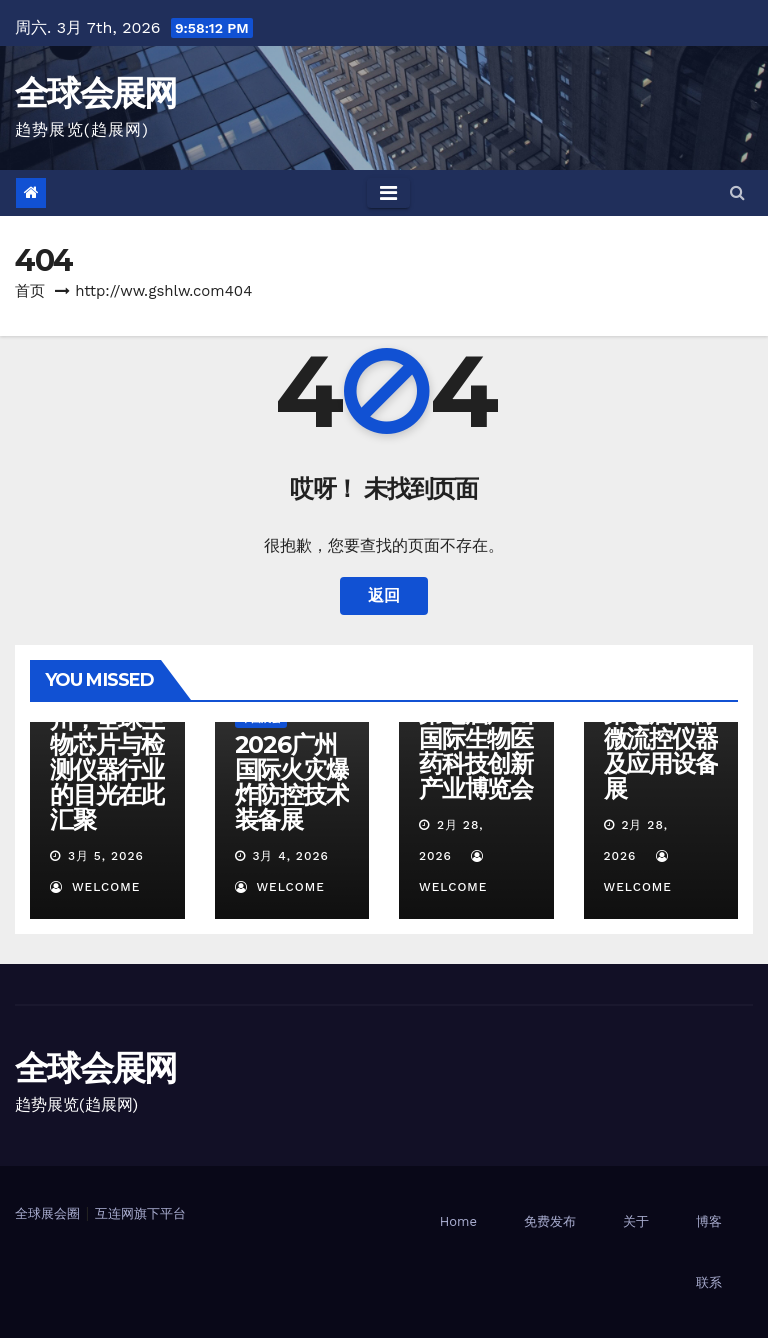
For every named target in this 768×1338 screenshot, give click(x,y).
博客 (709, 1221)
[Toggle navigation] (388, 193)
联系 (709, 1282)
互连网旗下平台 (140, 1213)
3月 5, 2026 (106, 856)
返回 (384, 595)
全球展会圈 (47, 1213)
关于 (636, 1221)
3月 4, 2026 (290, 856)
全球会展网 (96, 93)
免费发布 (550, 1221)
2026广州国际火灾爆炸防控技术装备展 (292, 782)
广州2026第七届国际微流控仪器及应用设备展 (661, 738)
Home (458, 1221)
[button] (737, 192)
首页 (30, 291)
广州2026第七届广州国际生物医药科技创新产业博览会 (476, 738)
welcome (95, 887)
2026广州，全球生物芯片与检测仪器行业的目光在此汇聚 (107, 757)
